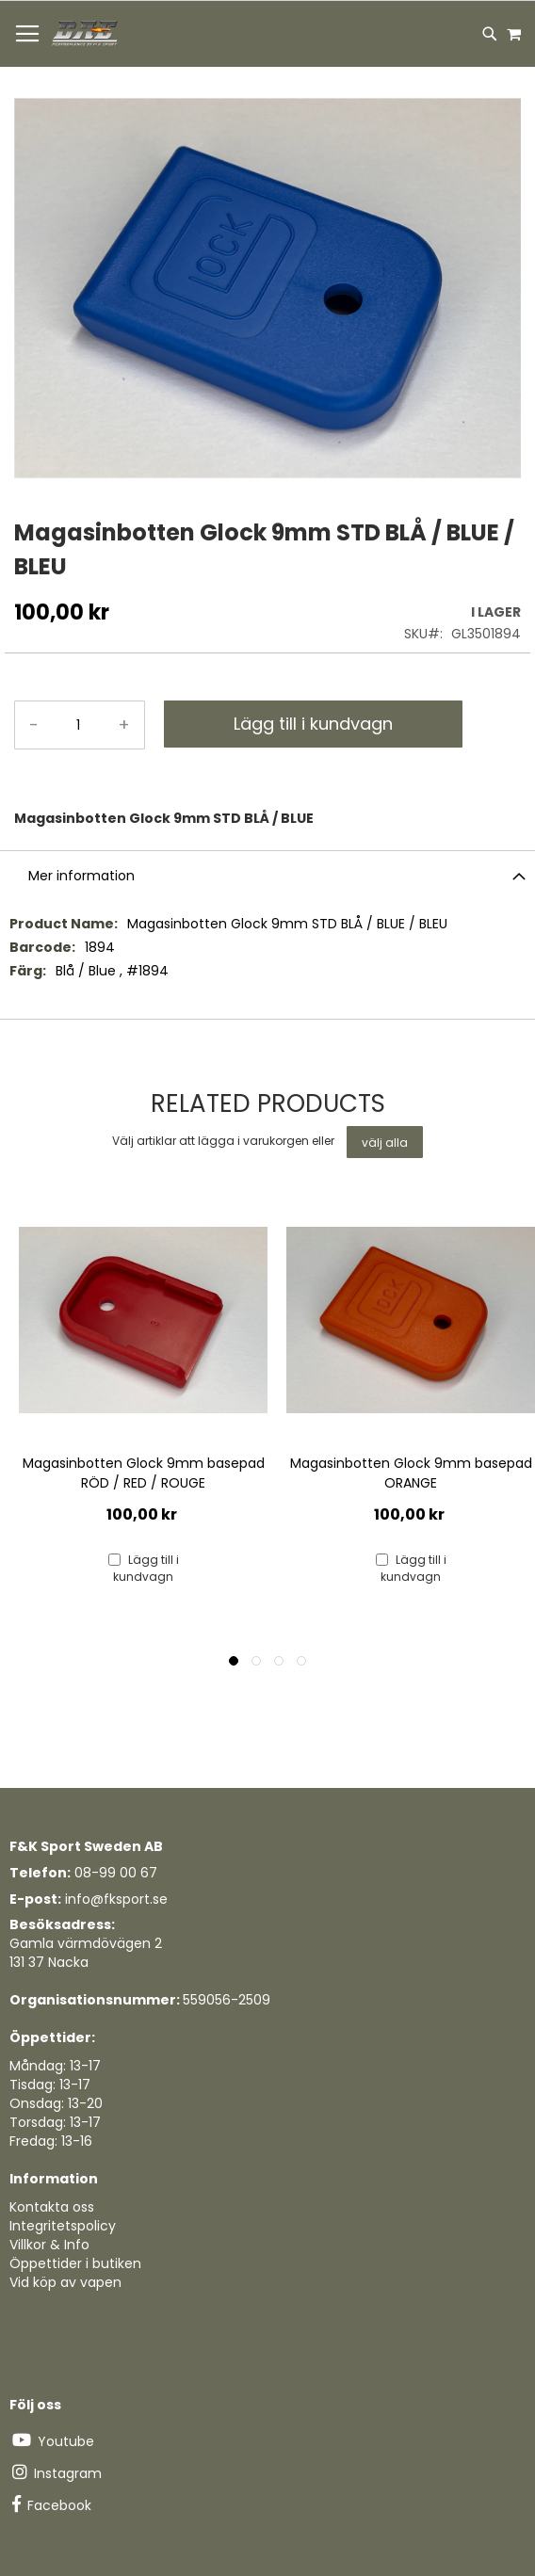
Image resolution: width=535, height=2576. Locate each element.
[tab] (267, 874)
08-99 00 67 (115, 1872)
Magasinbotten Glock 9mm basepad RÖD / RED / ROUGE (144, 1473)
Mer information (81, 875)
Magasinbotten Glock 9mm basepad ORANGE (411, 1473)
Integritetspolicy (62, 2225)
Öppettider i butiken (75, 2263)
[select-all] (385, 1142)
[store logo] (86, 34)
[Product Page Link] (143, 1322)
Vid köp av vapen (65, 2282)
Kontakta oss (51, 2207)
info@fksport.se (116, 1899)
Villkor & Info (49, 2244)
